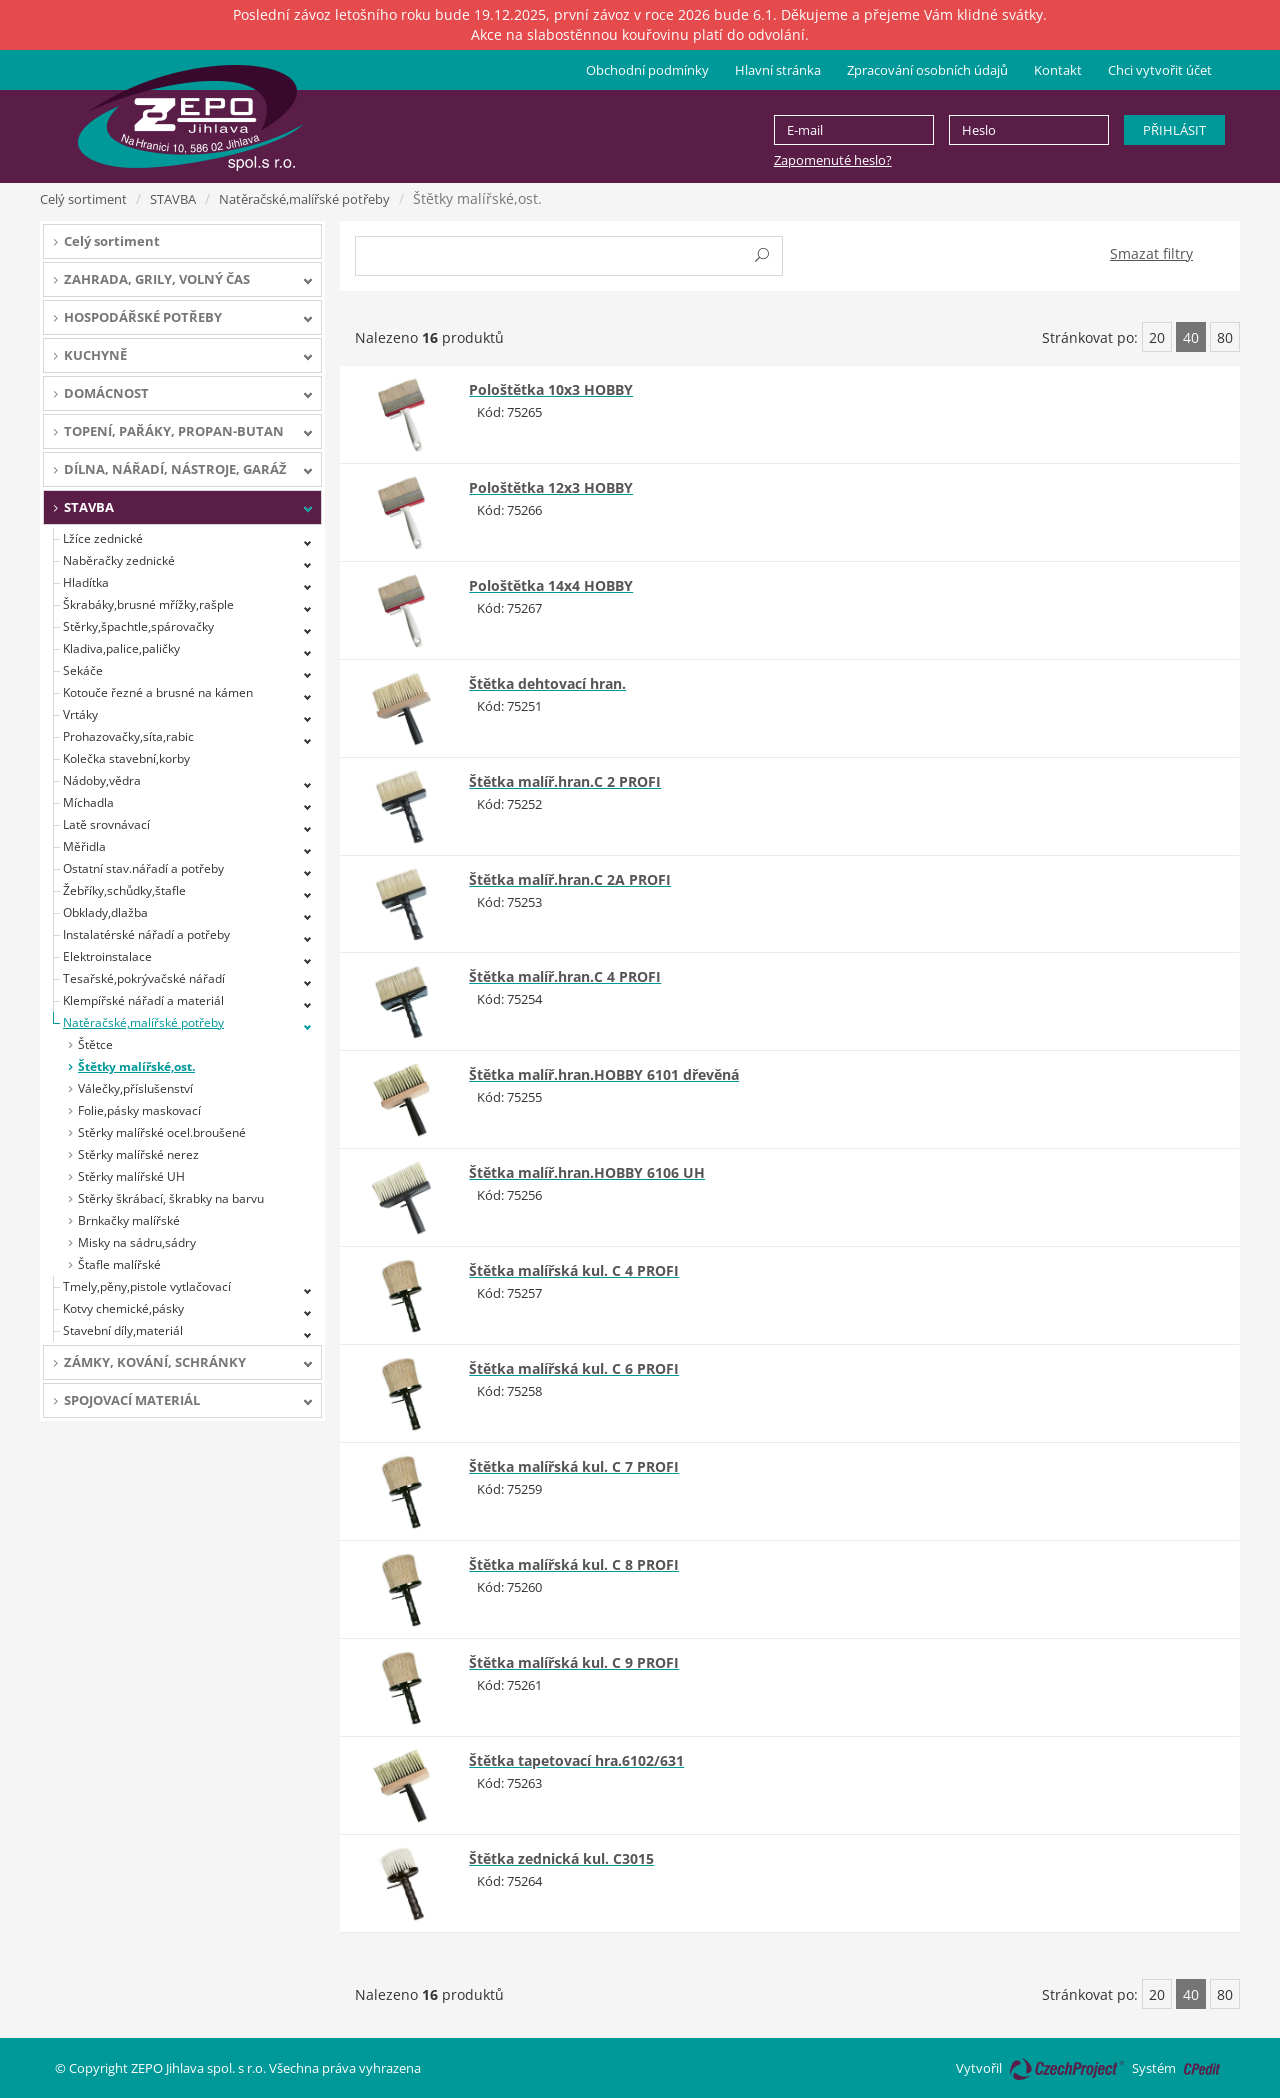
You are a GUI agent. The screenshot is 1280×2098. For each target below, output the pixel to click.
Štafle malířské (119, 1264)
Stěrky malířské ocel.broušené (162, 1132)
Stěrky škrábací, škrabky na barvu (171, 1198)
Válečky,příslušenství (135, 1088)
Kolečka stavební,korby (126, 758)
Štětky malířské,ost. (136, 1066)
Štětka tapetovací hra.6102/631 (576, 1760)
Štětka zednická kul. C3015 (561, 1858)
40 (1191, 337)
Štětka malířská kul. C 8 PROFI (574, 1564)
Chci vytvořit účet (1160, 70)
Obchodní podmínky (647, 70)
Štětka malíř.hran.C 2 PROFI (565, 781)
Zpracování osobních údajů (927, 70)
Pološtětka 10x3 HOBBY (551, 389)
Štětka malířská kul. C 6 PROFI (574, 1368)
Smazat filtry (1151, 253)
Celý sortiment (83, 199)
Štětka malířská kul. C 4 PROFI (574, 1270)
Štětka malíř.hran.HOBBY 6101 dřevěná (604, 1074)
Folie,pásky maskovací (139, 1110)
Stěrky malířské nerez (138, 1154)
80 (1225, 337)
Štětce (95, 1044)
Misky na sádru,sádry (137, 1242)
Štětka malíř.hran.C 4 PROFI (565, 976)
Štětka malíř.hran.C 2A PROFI (570, 879)
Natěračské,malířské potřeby (304, 199)
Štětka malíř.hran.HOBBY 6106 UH (587, 1172)
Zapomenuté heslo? (833, 160)
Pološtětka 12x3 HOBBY (551, 487)
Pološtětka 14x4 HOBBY (551, 585)
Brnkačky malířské (129, 1220)
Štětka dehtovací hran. (547, 683)
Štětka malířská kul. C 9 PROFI (574, 1662)
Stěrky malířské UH (131, 1176)
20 (1157, 337)
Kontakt (1058, 70)
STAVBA (173, 199)
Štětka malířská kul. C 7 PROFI (574, 1466)
